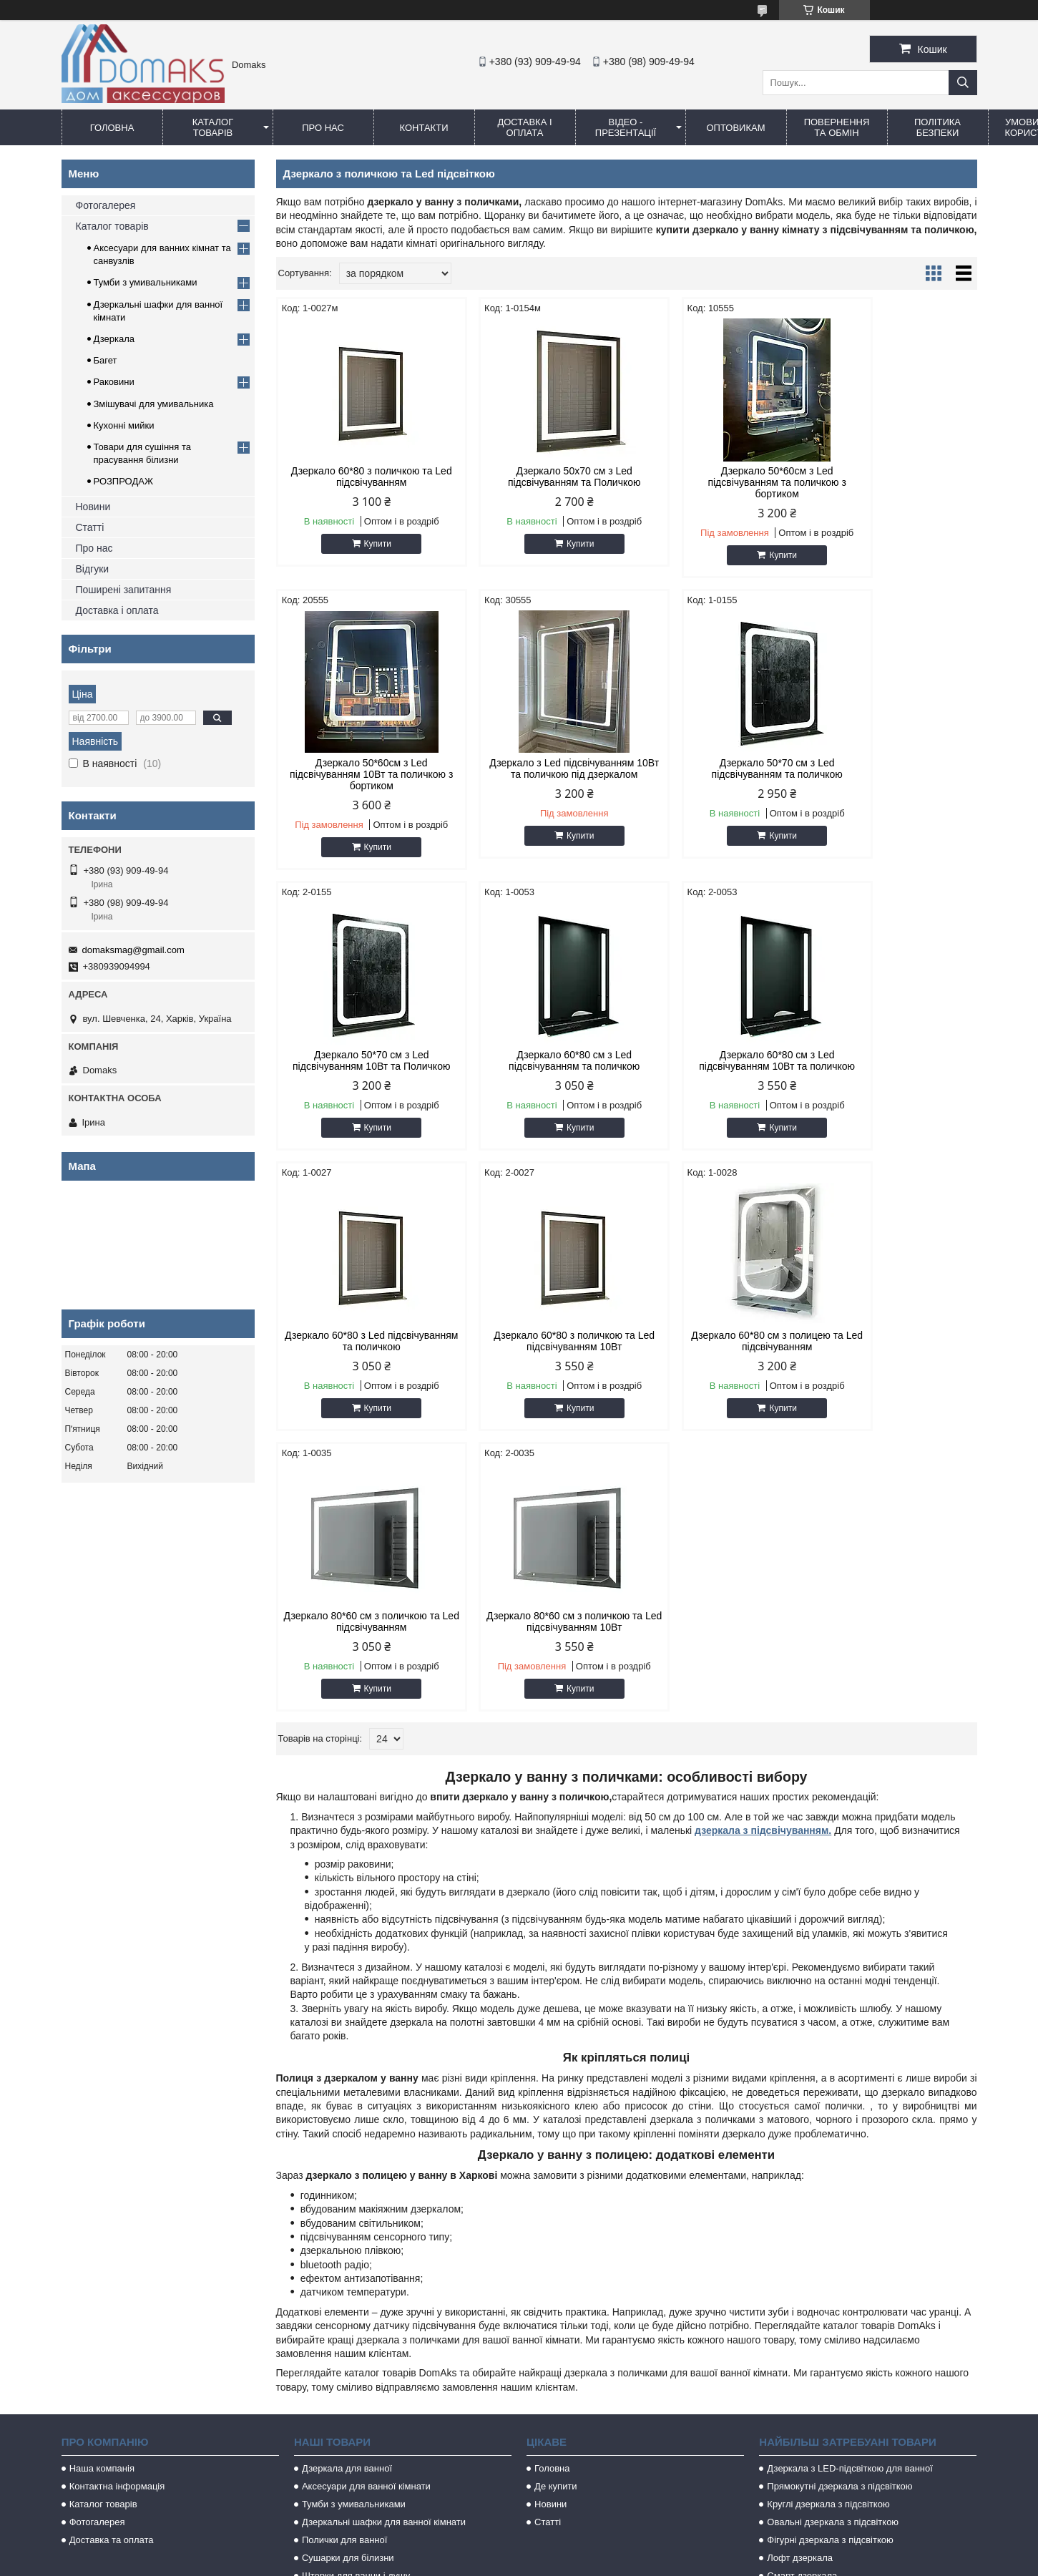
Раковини (114, 381)
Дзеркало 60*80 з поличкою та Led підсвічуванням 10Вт (715, 1060)
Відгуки (92, 569)
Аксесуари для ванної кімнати (366, 2217)
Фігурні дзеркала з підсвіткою (830, 2270)
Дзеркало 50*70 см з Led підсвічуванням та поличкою (536, 768)
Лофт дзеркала (800, 2288)
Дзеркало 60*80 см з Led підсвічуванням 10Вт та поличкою (359, 1066)
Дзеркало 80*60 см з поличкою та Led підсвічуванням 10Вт (537, 1352)
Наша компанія (101, 2199)
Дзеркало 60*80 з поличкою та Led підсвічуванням (359, 476)
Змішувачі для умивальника (154, 404)
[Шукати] (963, 82)
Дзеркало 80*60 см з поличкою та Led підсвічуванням (359, 1352)
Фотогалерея (106, 205)
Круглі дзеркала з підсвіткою (828, 2235)
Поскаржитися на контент (481, 2562)
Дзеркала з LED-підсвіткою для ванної (850, 2199)
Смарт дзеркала (802, 2306)
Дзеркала (114, 338)
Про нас (323, 127)
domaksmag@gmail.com (133, 950)
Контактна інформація (117, 2217)
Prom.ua (585, 2550)
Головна (112, 127)
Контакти (424, 127)
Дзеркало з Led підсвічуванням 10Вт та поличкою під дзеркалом (359, 768)
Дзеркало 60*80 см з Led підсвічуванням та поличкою (893, 768)
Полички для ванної (344, 2270)
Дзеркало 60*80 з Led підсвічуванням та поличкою (536, 1060)
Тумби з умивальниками (145, 282)
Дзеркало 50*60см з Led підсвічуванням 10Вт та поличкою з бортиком (894, 482)
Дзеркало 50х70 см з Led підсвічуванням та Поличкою (537, 476)
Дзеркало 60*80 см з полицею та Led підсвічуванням (893, 1060)
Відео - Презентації (625, 127)
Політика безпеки (937, 127)
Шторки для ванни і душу (356, 2306)
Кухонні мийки (124, 425)
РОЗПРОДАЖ (123, 481)
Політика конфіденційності (593, 2562)
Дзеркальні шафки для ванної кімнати (384, 2253)
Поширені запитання (124, 589)
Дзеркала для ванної (347, 2199)
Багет (105, 360)
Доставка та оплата (111, 2270)
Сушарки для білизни (348, 2288)
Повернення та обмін (837, 127)
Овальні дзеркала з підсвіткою (833, 2253)
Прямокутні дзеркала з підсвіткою (839, 2217)
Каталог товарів (212, 127)
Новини (93, 506)
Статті (90, 527)
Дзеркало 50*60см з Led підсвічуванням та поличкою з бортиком (715, 482)
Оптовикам (735, 127)
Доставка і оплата (524, 127)
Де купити (555, 2217)
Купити (364, 544)
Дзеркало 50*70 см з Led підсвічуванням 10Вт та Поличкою (715, 774)
